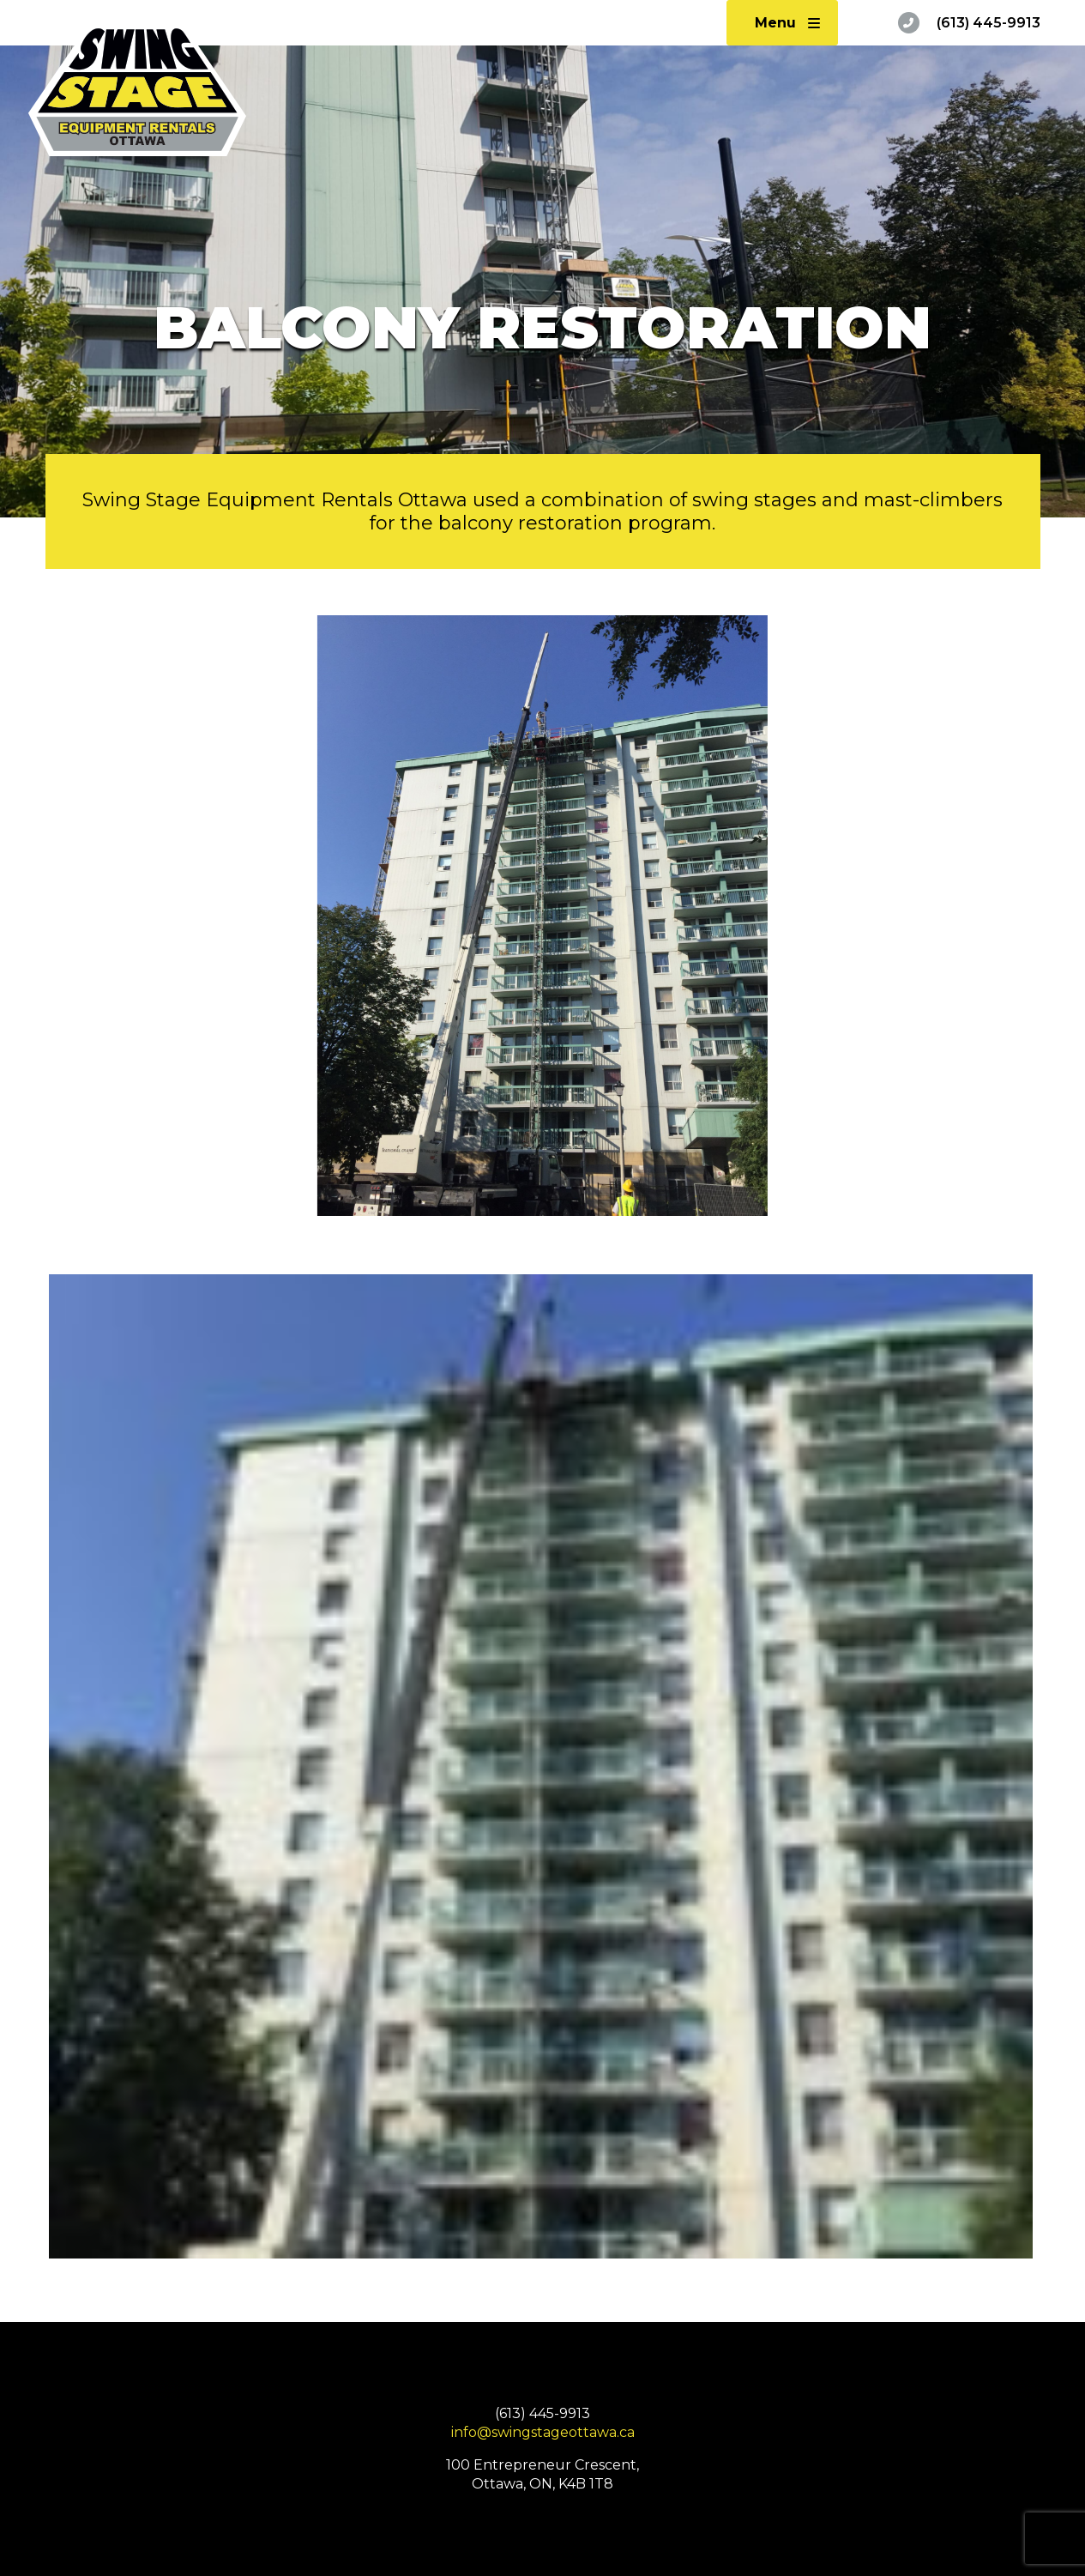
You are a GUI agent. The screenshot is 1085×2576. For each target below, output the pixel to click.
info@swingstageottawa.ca (543, 2432)
